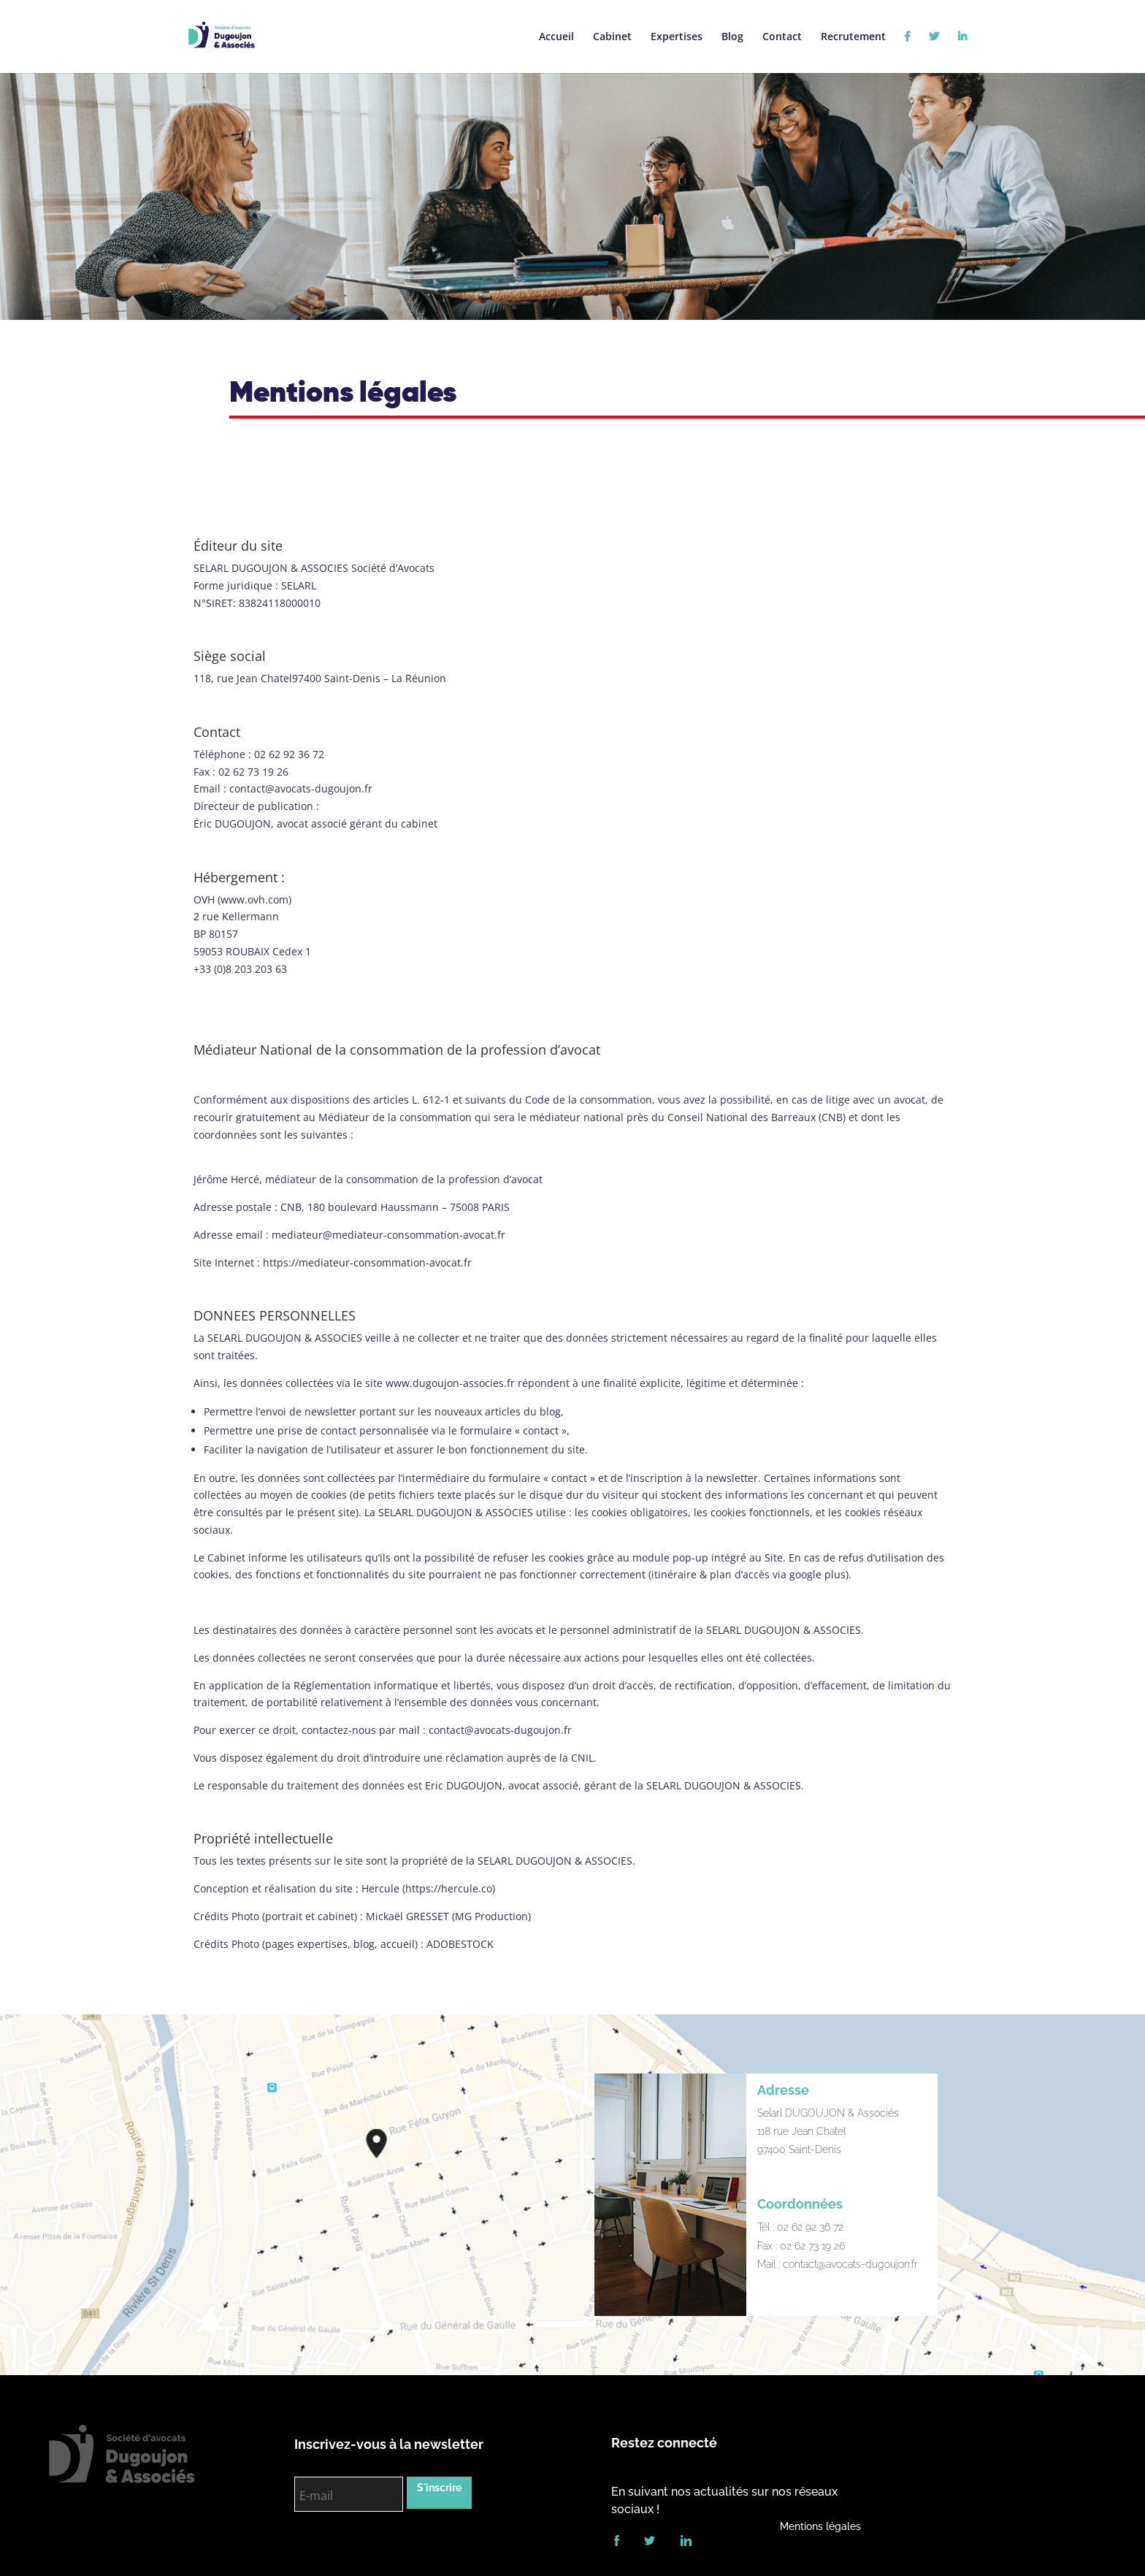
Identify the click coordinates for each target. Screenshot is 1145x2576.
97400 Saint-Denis (799, 2149)
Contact (782, 37)
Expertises (676, 36)
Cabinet (612, 37)
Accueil (556, 37)
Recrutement (853, 37)
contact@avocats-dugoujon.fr (850, 2264)
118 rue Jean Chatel (801, 2131)
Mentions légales (820, 2526)
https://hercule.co (448, 1888)
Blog (732, 37)
